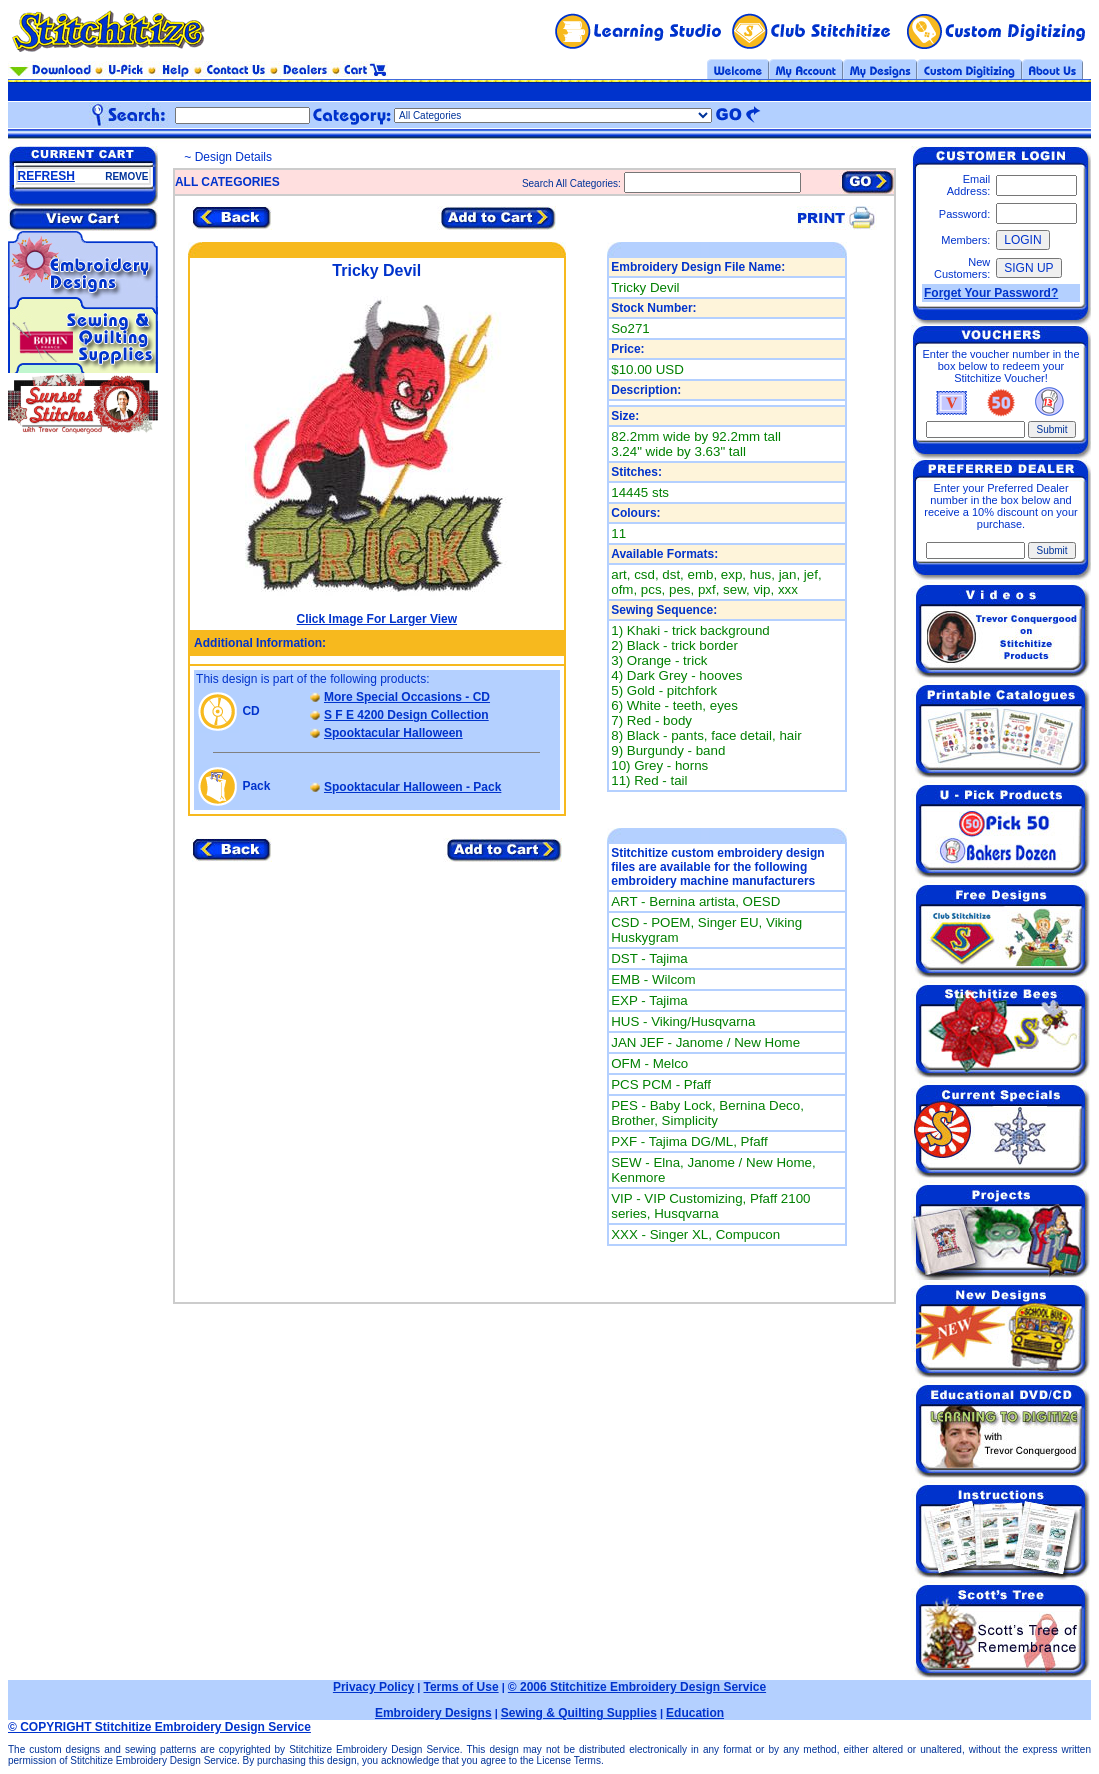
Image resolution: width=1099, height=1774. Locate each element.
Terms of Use (460, 1687)
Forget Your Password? (991, 293)
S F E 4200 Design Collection (406, 715)
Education (695, 1713)
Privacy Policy (373, 1687)
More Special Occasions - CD (407, 697)
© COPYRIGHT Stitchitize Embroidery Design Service (159, 1727)
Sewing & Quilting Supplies (579, 1713)
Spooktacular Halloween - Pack (412, 787)
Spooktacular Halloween (393, 733)
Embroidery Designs (433, 1713)
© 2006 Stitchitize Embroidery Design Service (637, 1687)
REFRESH (46, 176)
